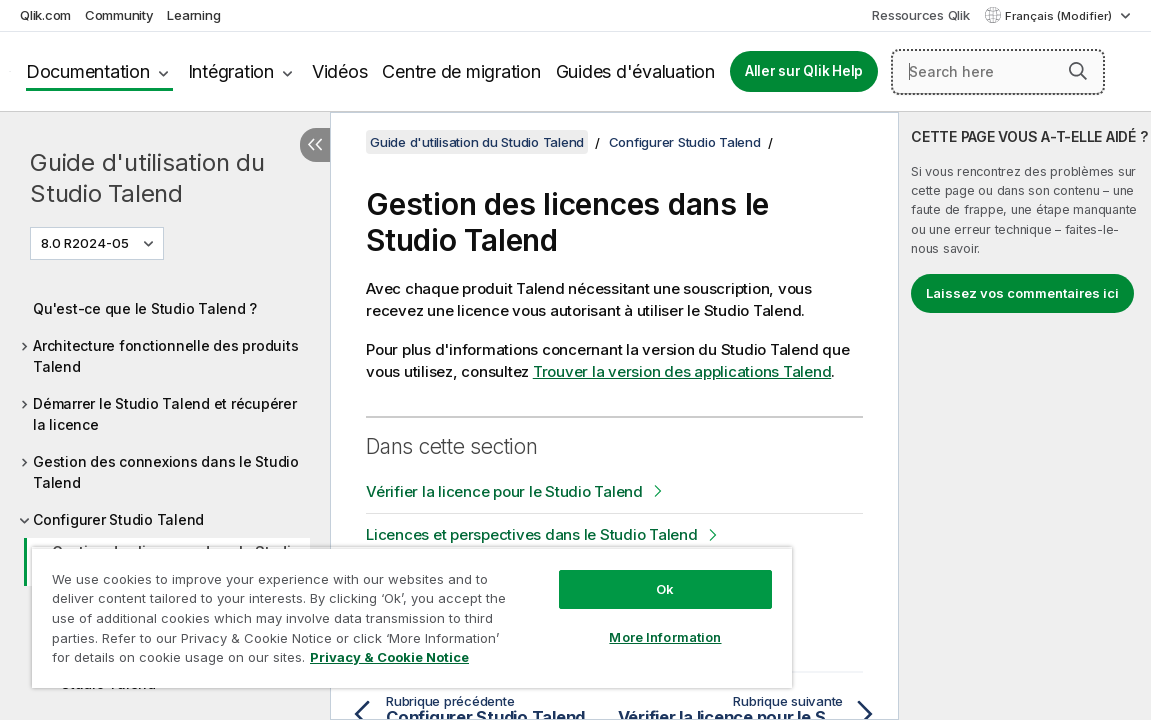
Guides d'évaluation (635, 71)
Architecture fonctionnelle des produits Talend (165, 356)
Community (119, 15)
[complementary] (1025, 416)
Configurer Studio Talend (118, 519)
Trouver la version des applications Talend (682, 371)
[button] (1078, 71)
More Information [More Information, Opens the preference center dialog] (665, 637)
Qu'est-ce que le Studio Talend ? (145, 308)
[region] (412, 617)
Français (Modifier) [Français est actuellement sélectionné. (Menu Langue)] (1060, 16)
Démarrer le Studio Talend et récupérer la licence (165, 414)
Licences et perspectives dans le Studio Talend (532, 534)
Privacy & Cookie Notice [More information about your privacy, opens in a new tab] (389, 657)
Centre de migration (461, 71)
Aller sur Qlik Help (804, 71)
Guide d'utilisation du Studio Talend (147, 178)
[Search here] (998, 72)
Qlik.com (45, 15)
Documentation (88, 71)
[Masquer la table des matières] (315, 145)
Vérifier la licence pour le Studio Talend (504, 491)
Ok (665, 589)
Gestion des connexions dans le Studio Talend (166, 472)
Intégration (231, 71)
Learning (193, 15)
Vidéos (340, 71)
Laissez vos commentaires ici (1022, 293)
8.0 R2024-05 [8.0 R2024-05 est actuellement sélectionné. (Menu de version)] (86, 243)
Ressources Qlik (920, 15)
